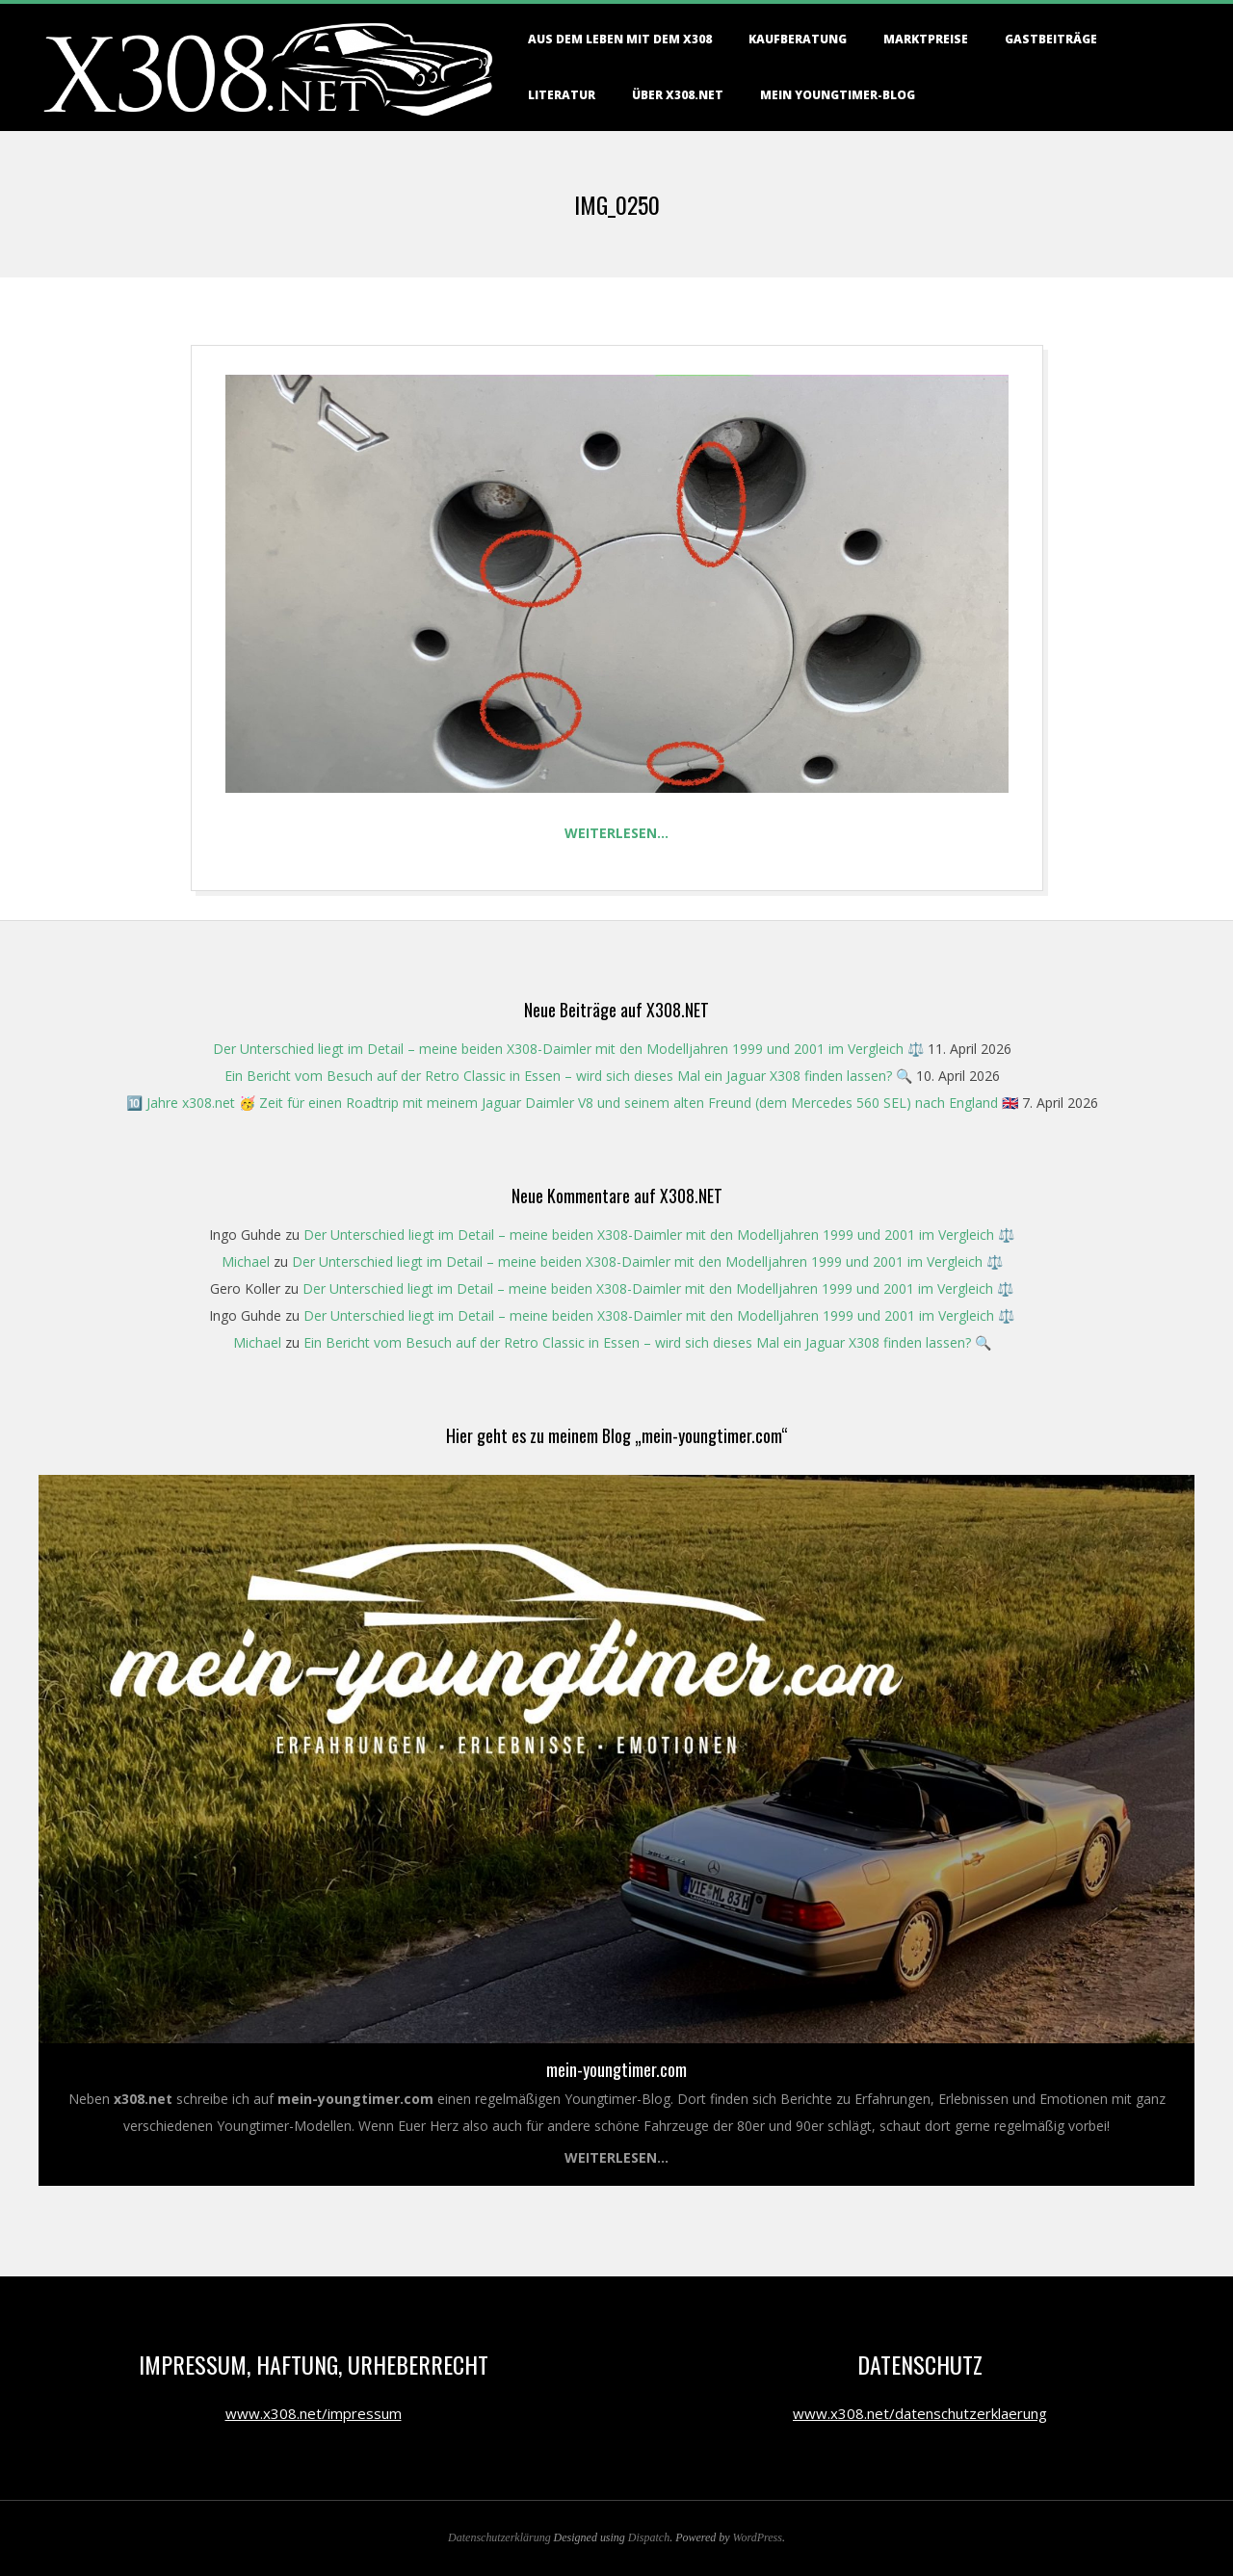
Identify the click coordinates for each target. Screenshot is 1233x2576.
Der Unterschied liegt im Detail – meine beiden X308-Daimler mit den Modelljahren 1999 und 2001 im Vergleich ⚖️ (568, 1048)
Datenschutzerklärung (499, 2537)
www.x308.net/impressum (313, 2413)
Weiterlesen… (616, 833)
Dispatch (648, 2537)
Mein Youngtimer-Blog (837, 95)
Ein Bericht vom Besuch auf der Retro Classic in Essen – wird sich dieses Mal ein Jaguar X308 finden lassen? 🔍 (568, 1075)
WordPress (757, 2537)
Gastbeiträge (1051, 39)
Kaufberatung (797, 39)
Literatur (561, 95)
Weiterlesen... (616, 2157)
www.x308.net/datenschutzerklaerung (920, 2413)
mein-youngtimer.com (616, 2069)
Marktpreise (925, 39)
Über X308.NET (677, 95)
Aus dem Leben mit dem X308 (620, 39)
